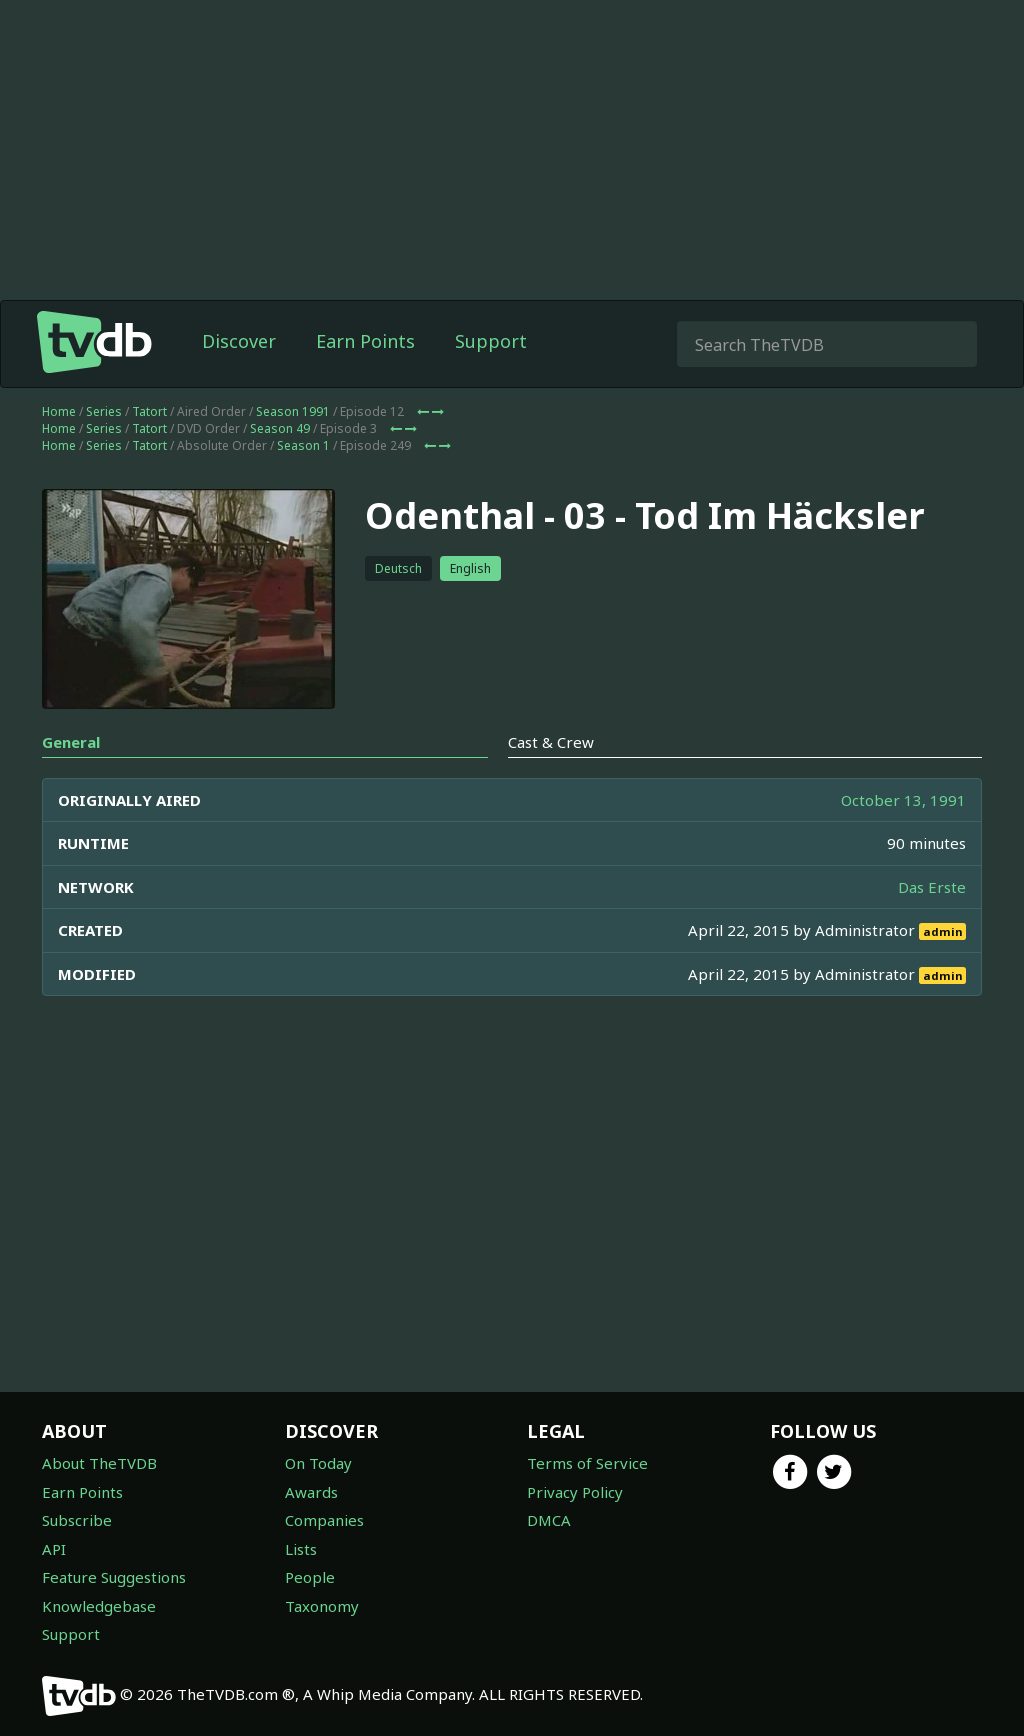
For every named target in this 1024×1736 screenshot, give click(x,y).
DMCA (549, 1520)
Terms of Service (587, 1463)
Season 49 (280, 428)
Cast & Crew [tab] (551, 742)
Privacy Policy (575, 1492)
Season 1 (303, 445)
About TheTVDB (99, 1463)
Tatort (149, 411)
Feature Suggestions (114, 1577)
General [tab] (71, 742)
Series (104, 411)
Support (491, 341)
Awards (311, 1492)
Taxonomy (322, 1606)
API (54, 1549)
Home (59, 411)
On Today (318, 1463)
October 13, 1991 (903, 800)
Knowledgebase (99, 1606)
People (310, 1577)
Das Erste (932, 887)
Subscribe (77, 1520)
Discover (239, 341)
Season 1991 (293, 411)
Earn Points (365, 341)
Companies (324, 1520)
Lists (301, 1549)
